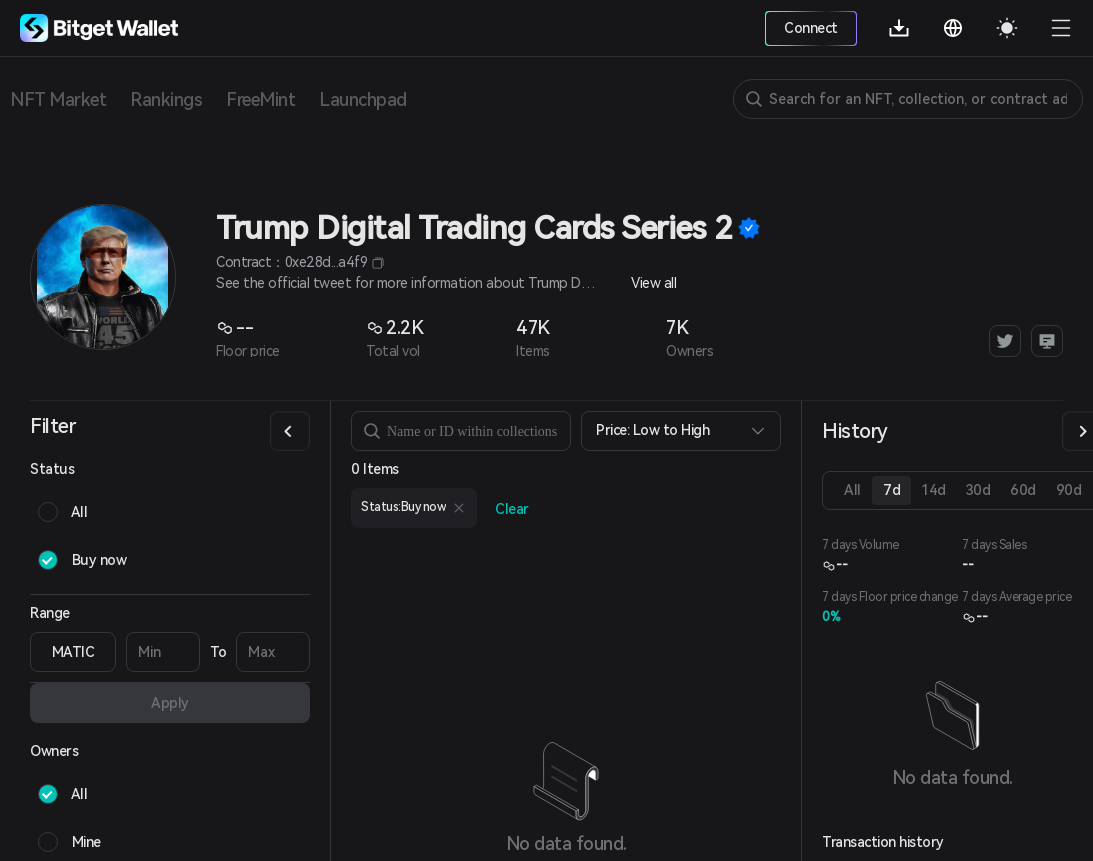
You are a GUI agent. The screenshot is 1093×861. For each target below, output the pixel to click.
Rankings (166, 99)
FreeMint (260, 99)
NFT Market (58, 99)
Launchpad (363, 99)
